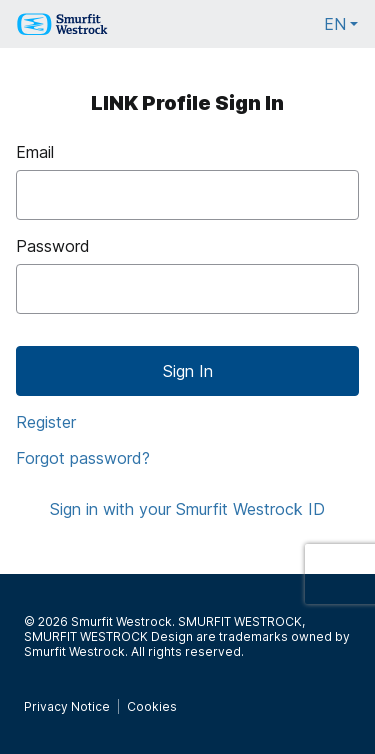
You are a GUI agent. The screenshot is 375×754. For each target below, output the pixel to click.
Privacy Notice (67, 706)
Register (46, 422)
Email (35, 152)
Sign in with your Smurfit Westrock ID (187, 509)
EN (341, 30)
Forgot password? (83, 458)
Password (53, 246)
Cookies (152, 706)
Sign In (188, 371)
